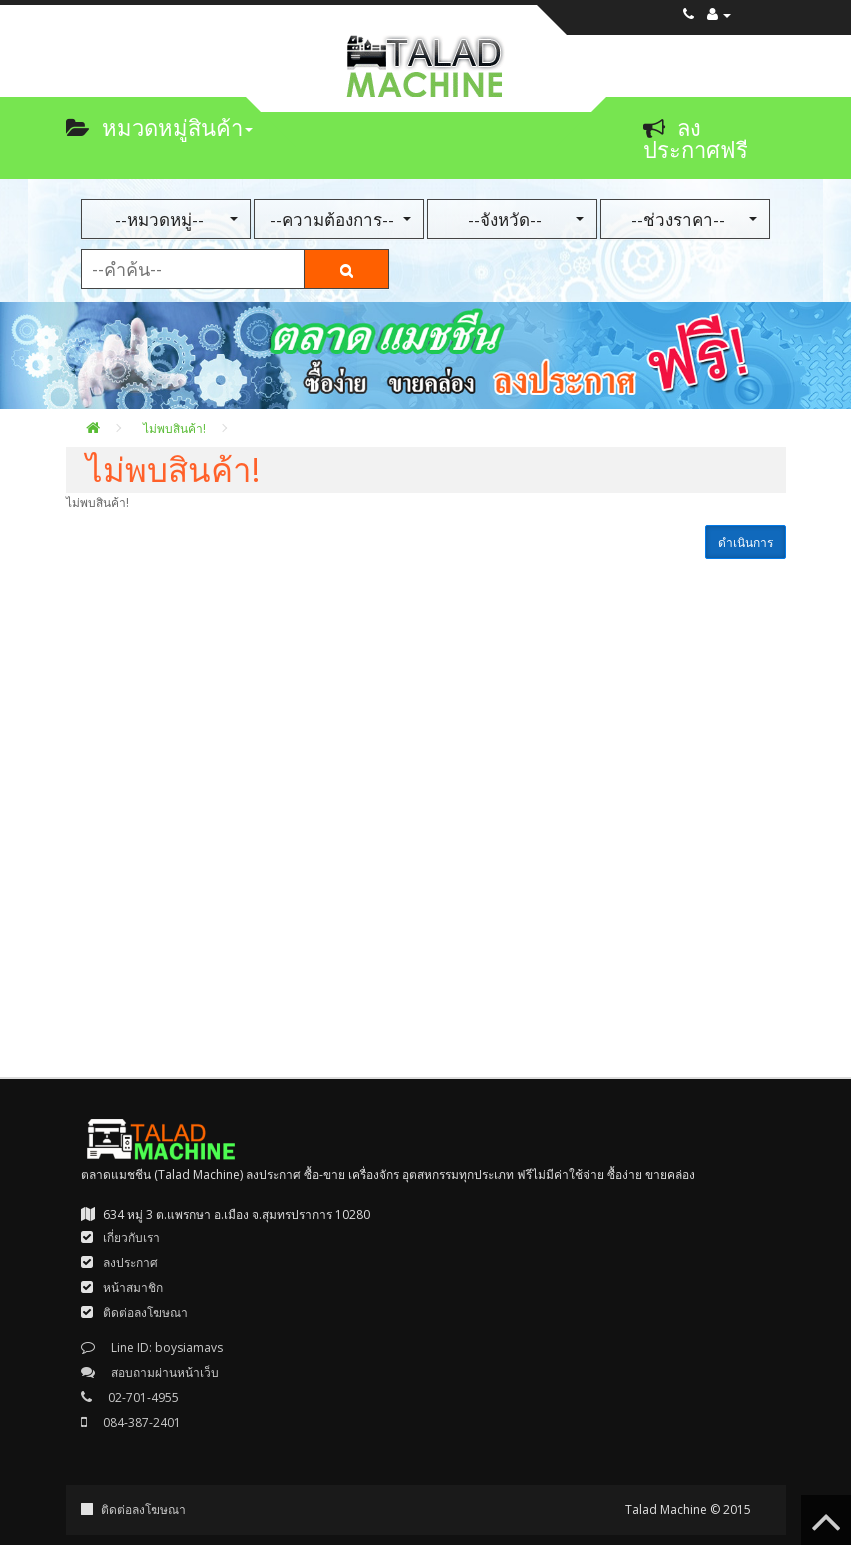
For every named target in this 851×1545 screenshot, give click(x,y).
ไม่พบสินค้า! (174, 428)
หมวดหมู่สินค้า (159, 127)
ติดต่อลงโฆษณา (143, 1509)
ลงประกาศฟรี (695, 138)
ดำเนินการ (745, 542)
